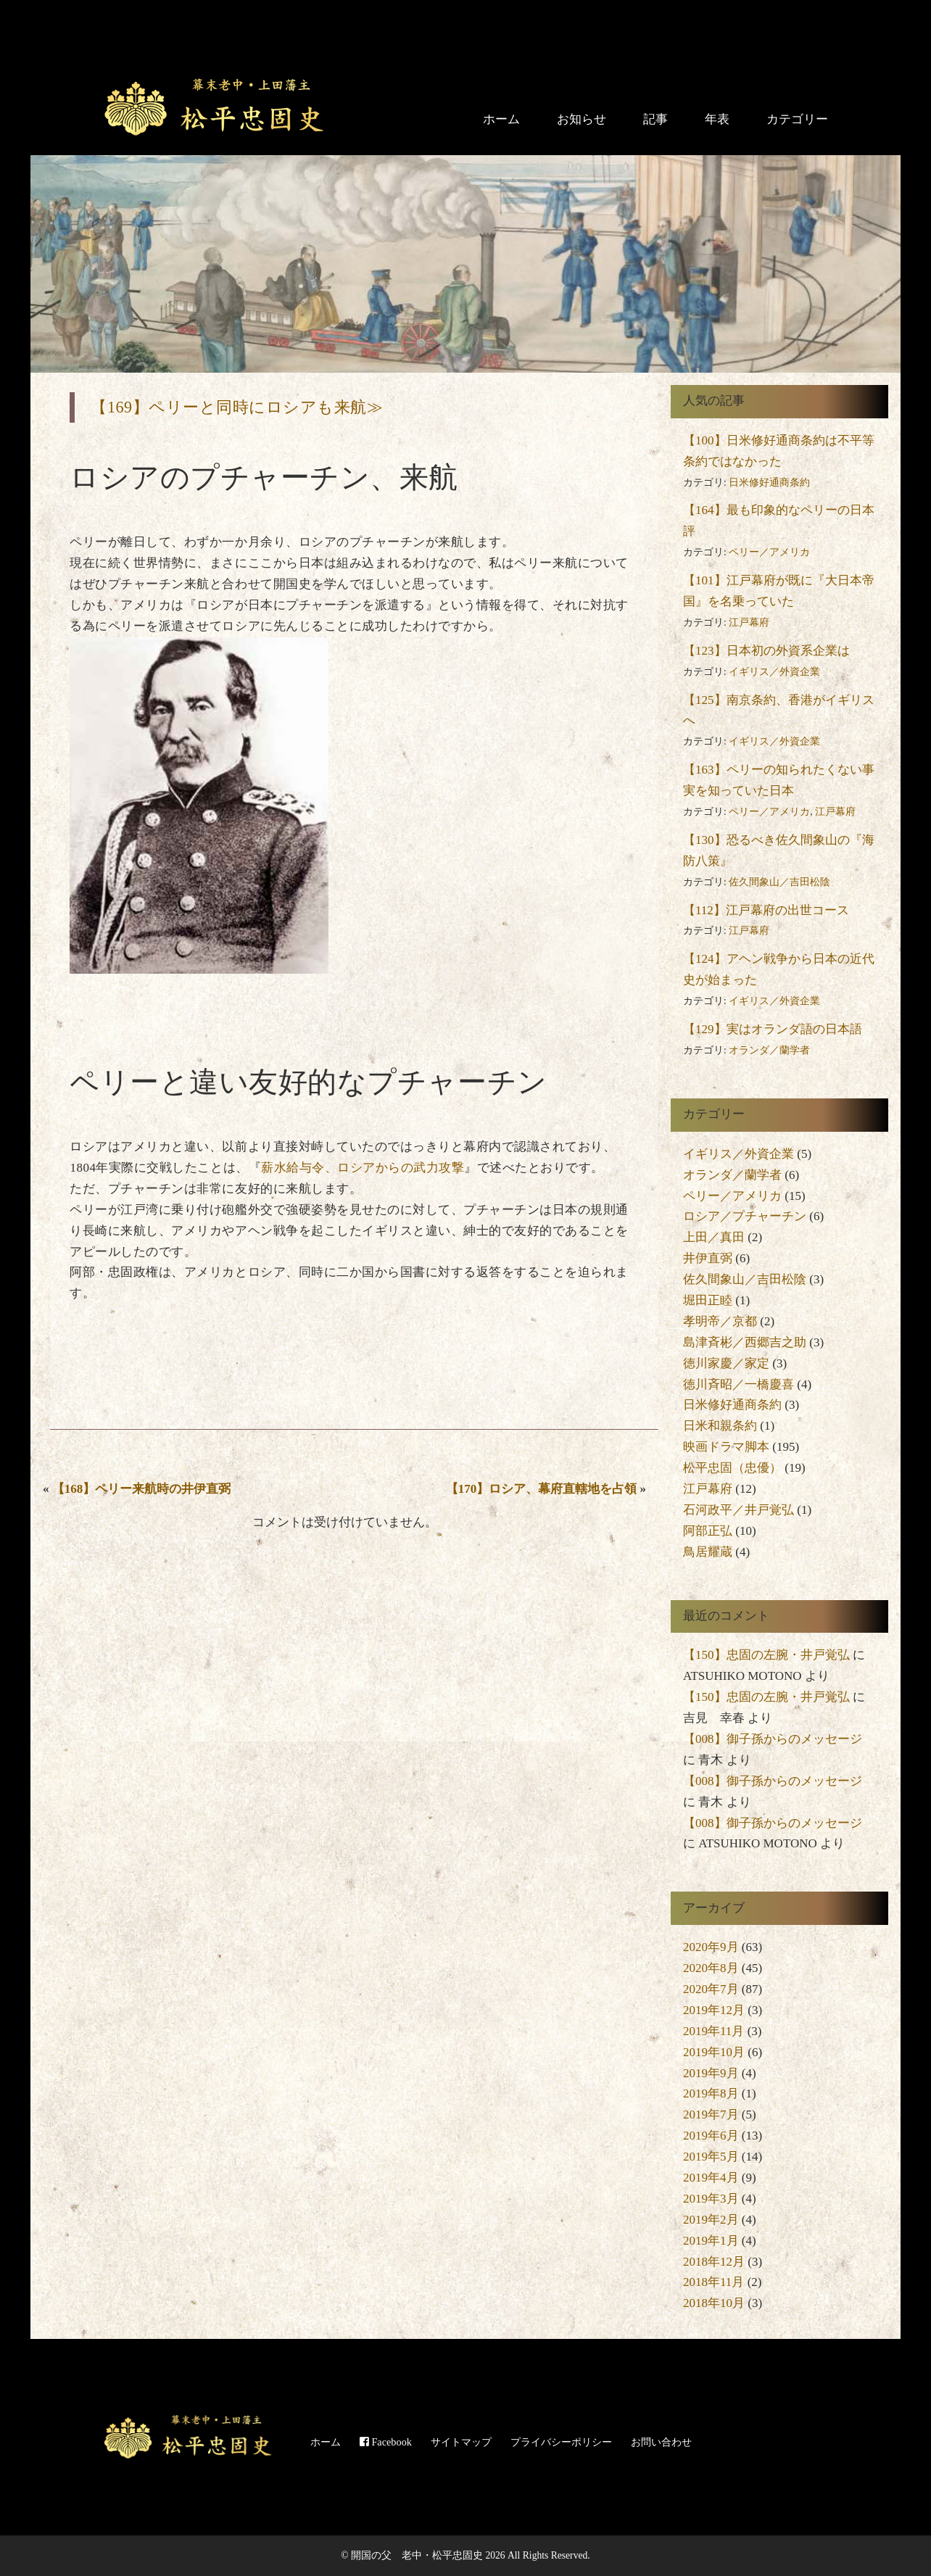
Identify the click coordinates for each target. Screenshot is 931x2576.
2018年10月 (714, 2303)
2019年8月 (711, 2093)
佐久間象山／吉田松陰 (779, 882)
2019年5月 (711, 2156)
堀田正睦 (707, 1300)
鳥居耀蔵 (707, 1552)
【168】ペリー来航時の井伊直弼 (141, 1489)
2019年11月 (713, 2031)
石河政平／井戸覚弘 (738, 1510)
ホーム (501, 119)
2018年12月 (714, 2262)
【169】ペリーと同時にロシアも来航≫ (237, 407)
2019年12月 (714, 2010)
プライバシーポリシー (561, 2442)
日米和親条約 (720, 1426)
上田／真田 (714, 1237)
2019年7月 (711, 2114)
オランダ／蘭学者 (769, 1050)
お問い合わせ (661, 2442)
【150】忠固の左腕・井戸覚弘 (766, 1655)
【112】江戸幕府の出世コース (766, 910)
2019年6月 (711, 2135)
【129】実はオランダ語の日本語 (772, 1029)
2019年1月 (711, 2241)
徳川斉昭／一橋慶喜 (738, 1384)
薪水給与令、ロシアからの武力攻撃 (362, 1168)
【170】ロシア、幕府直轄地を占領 (541, 1489)
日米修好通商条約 (769, 482)
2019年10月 (714, 2052)
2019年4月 (711, 2177)
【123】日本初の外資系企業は (766, 651)
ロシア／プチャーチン (744, 1216)
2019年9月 (711, 2073)
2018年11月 (713, 2282)
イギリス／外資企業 (774, 671)
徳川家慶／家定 (726, 1363)
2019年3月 (711, 2199)
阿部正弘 (707, 1531)
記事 (655, 119)
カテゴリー (797, 119)
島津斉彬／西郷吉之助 (744, 1342)
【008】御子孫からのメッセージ (772, 1739)
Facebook (386, 2442)
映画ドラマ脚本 (726, 1447)
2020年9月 (711, 1947)
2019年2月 (711, 2220)
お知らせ (581, 119)
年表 (717, 119)
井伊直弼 (707, 1258)
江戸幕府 (749, 622)
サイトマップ (461, 2442)
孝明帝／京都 (720, 1321)
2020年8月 (711, 1968)
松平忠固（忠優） (732, 1468)
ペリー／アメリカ (769, 552)
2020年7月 (711, 1989)
